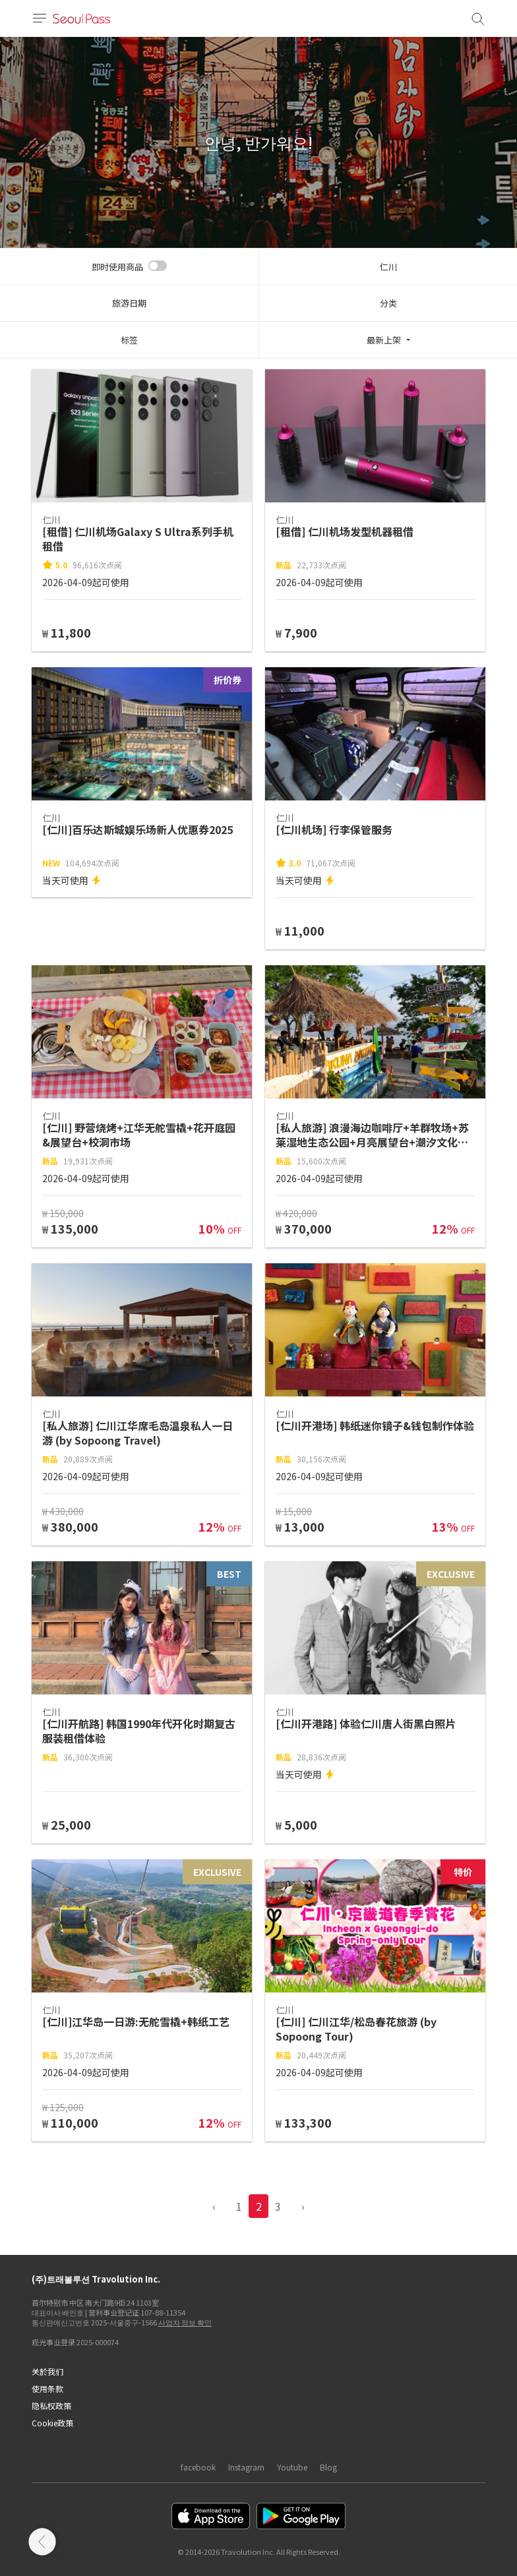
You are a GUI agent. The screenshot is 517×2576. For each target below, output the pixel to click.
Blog (328, 2466)
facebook (198, 2466)
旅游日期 (129, 303)
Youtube (292, 2466)
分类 (388, 303)
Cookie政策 (52, 2422)
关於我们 (47, 2371)
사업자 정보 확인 (185, 2322)
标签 (129, 340)
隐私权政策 (51, 2405)
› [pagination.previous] (303, 2206)
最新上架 (384, 340)
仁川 (388, 266)
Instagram (246, 2466)
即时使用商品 (117, 266)
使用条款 (47, 2388)
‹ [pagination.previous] (214, 2206)
